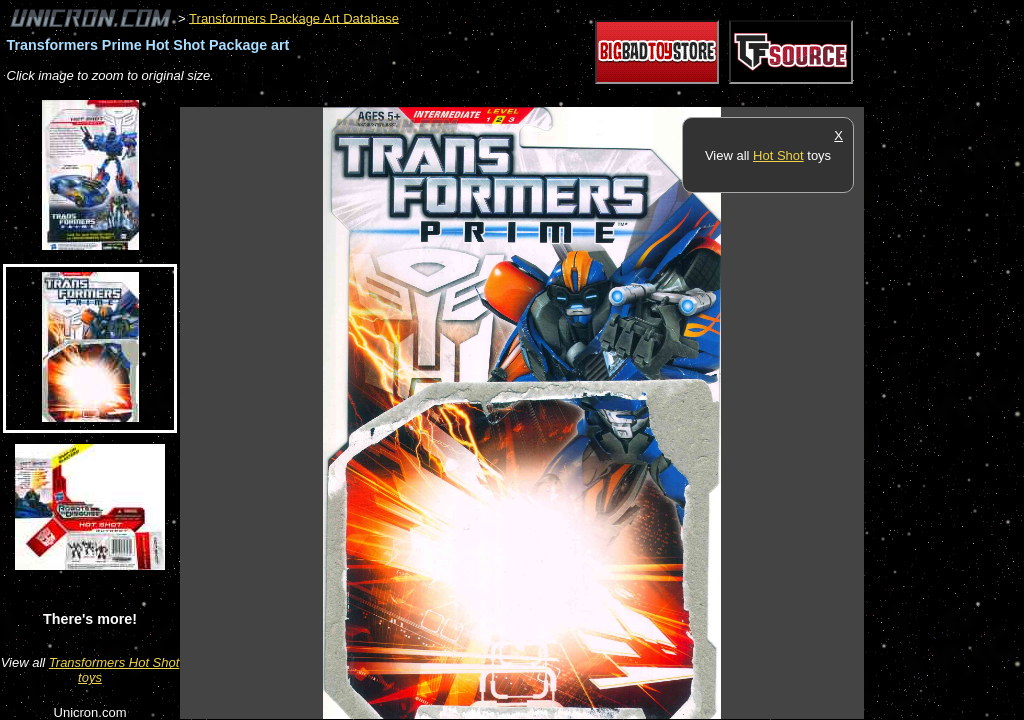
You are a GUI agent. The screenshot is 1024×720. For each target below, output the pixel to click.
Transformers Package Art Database (294, 17)
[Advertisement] (544, 96)
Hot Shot (778, 155)
